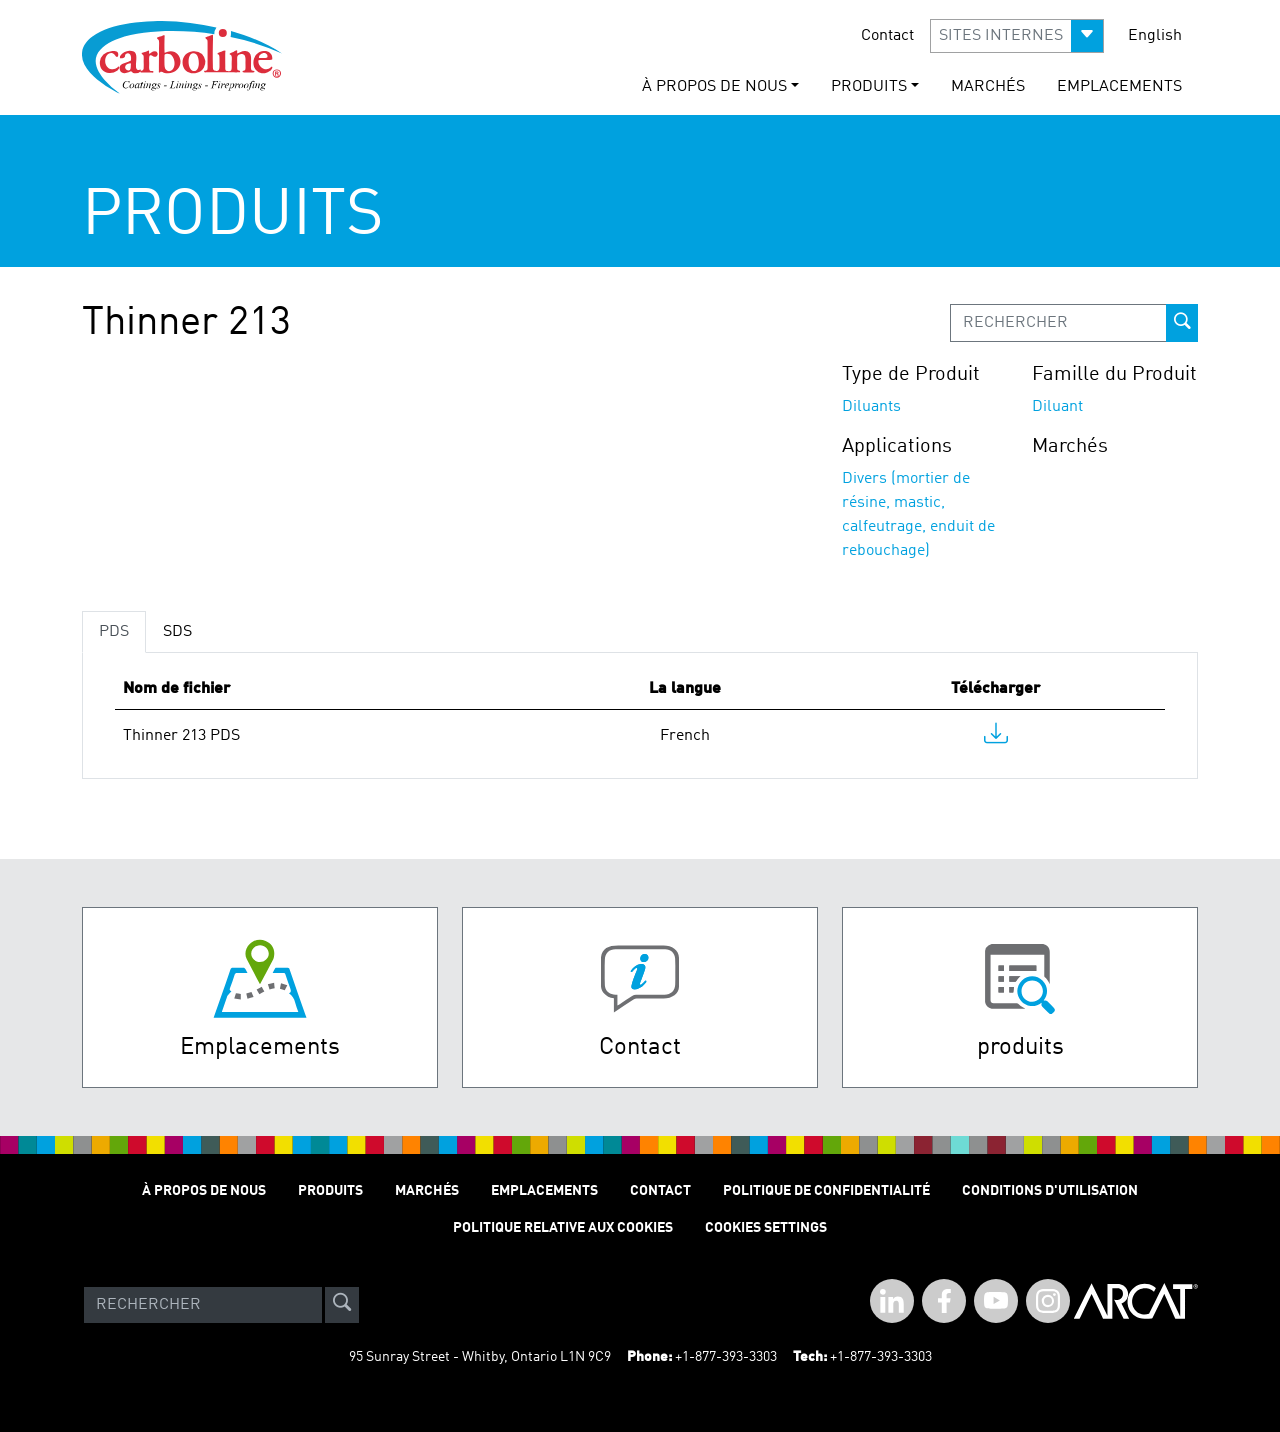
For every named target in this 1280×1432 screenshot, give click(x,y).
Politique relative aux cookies (563, 1228)
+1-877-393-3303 (726, 1357)
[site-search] (342, 1305)
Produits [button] (869, 87)
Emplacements (1119, 87)
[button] (1017, 36)
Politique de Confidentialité (826, 1191)
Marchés (988, 87)
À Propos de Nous (204, 1191)
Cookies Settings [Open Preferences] (766, 1228)
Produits (330, 1191)
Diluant (1057, 407)
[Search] (203, 1305)
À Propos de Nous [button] (714, 87)
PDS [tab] (114, 632)
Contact (887, 36)
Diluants (871, 407)
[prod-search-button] (1182, 323)
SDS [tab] (177, 632)
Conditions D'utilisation (1050, 1191)
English (1155, 36)
